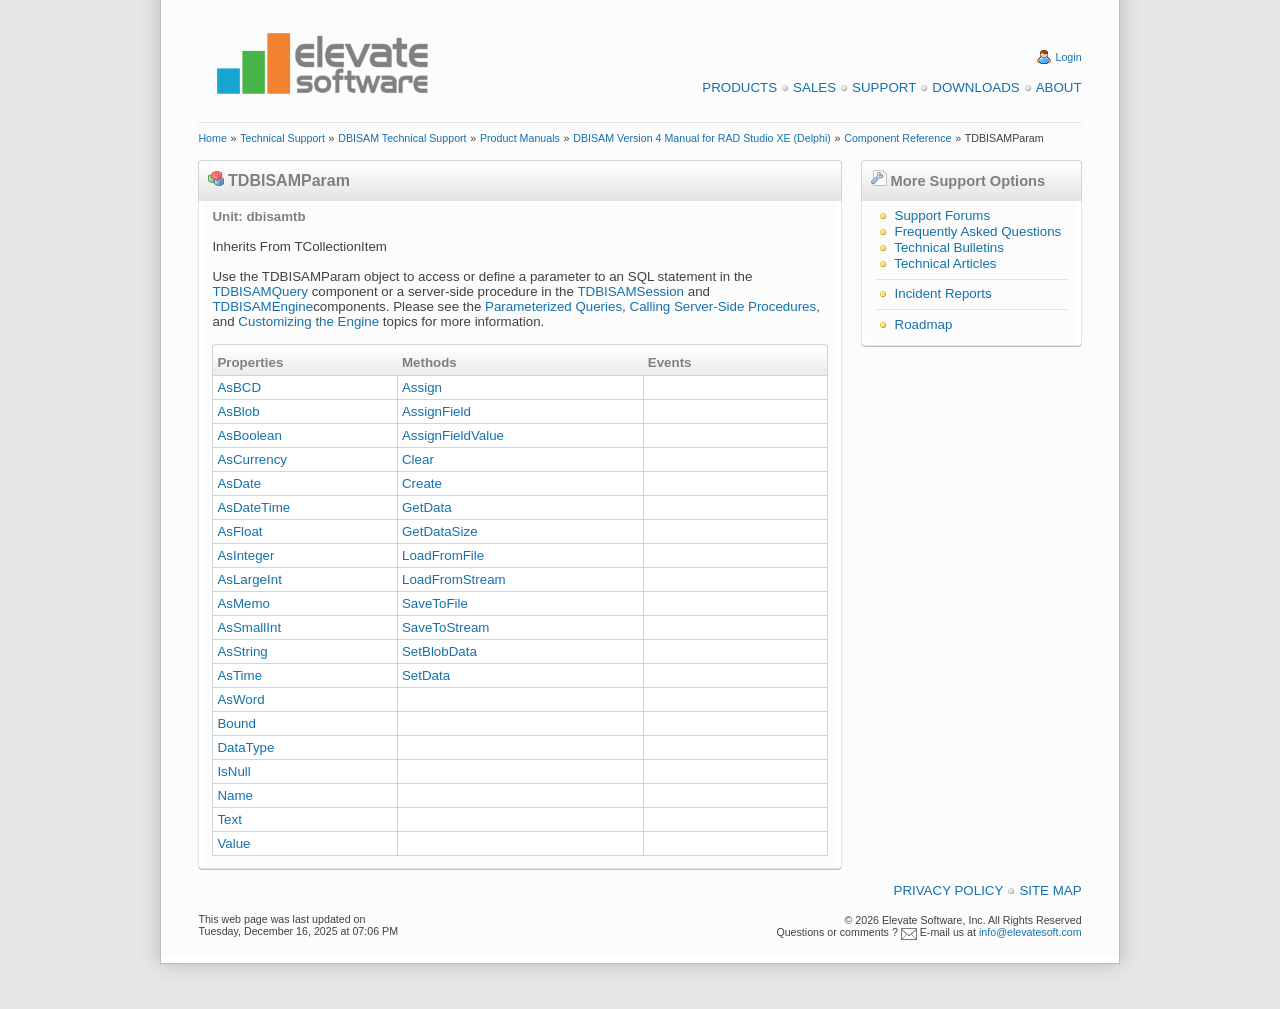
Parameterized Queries (553, 306)
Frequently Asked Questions (978, 231)
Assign (422, 387)
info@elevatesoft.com (1030, 932)
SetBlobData (439, 651)
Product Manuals (520, 138)
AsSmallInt (249, 627)
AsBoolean (249, 435)
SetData (426, 675)
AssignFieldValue (453, 435)
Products (739, 87)
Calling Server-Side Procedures (723, 306)
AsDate (239, 483)
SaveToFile (435, 603)
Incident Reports (943, 293)
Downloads (975, 87)
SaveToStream (445, 627)
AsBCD (239, 387)
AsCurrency (252, 459)
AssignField (436, 411)
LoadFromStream (454, 579)
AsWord (240, 699)
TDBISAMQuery (260, 291)
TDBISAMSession (630, 291)
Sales (814, 87)
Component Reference (897, 138)
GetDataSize (440, 531)
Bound (236, 723)
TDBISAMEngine (262, 306)
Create (422, 483)
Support (884, 87)
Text (229, 819)
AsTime (239, 675)
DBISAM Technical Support (402, 138)
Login (1069, 57)
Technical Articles (945, 263)
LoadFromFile (443, 555)
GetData (427, 507)
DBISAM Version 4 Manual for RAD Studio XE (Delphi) (702, 138)
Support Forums (943, 215)
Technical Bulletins (949, 247)
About (1059, 87)
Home (212, 138)
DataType (245, 747)
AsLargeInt (249, 579)
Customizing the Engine (308, 321)
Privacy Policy (949, 890)
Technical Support (282, 138)
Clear (418, 459)
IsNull (233, 771)
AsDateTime (253, 507)
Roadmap (924, 324)
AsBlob (238, 411)
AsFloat (239, 531)
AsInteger (245, 555)
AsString (242, 651)
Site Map (1050, 890)
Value (233, 843)
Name (235, 795)
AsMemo (243, 603)
